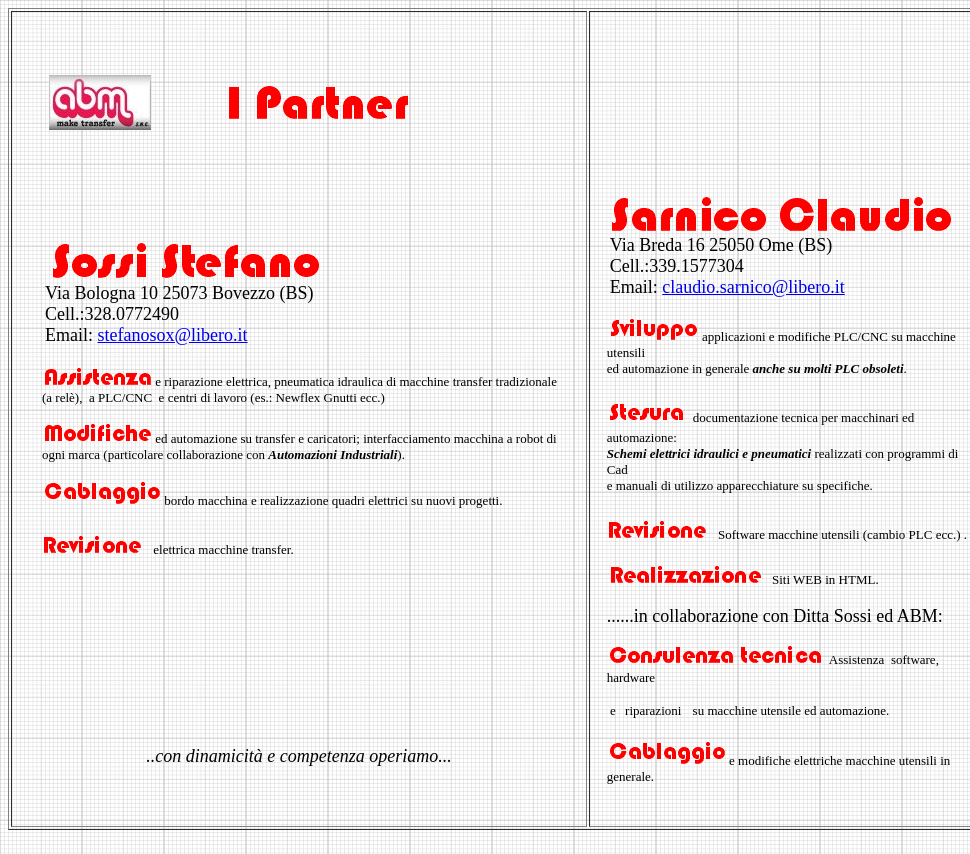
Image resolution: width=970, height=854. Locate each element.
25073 (184, 293)
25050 (731, 245)
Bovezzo (243, 293)
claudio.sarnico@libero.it (753, 287)
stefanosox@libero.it (173, 335)
